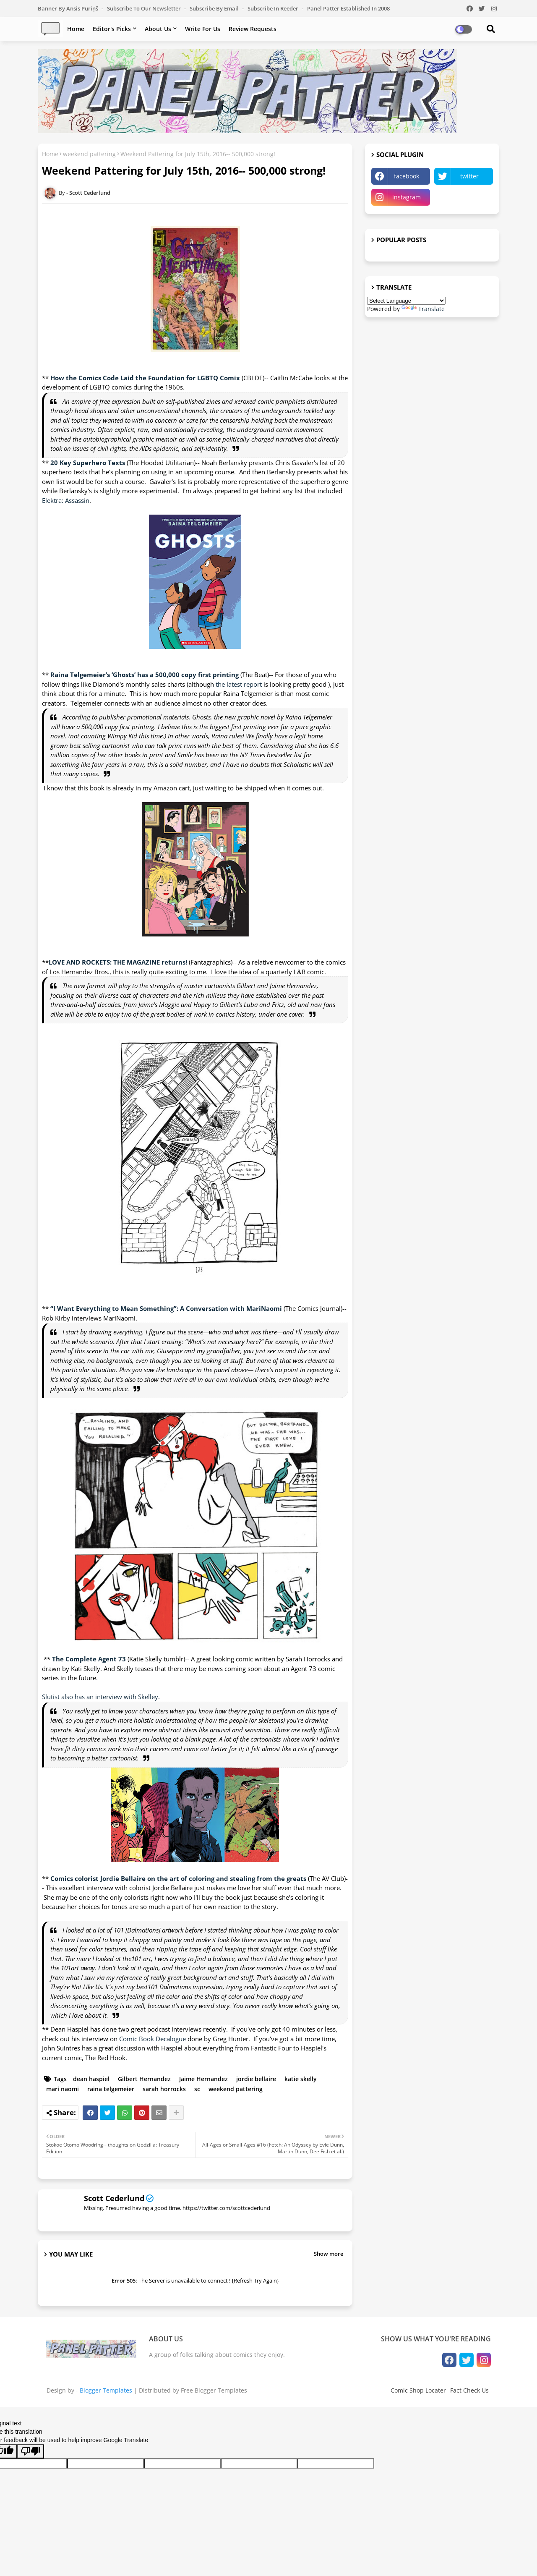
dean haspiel (91, 2079)
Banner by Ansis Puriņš (68, 8)
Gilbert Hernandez (144, 2079)
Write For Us (202, 29)
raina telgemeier (110, 2089)
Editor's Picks (112, 29)
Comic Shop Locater (418, 2390)
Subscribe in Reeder (274, 8)
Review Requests (252, 29)
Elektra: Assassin (65, 500)
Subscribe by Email (215, 8)
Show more (328, 2253)
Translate (423, 309)
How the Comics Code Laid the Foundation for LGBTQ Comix (145, 378)
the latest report (239, 684)
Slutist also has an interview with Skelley (100, 1696)
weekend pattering (89, 154)
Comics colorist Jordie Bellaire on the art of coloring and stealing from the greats (178, 1878)
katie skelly (300, 2079)
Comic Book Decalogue (152, 2039)
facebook (406, 176)
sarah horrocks (164, 2089)
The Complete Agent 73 (90, 1659)
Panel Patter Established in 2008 (348, 8)
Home (75, 29)
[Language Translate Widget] (406, 301)
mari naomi (62, 2089)
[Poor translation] (30, 2451)
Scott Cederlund (114, 2198)
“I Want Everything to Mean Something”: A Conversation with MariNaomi (167, 1308)
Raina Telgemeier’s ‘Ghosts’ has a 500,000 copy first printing (144, 674)
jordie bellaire (256, 2079)
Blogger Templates (106, 2390)
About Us (158, 29)
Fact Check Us (469, 2390)
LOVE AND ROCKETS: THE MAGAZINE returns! (118, 962)
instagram (406, 197)
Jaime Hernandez (203, 2079)
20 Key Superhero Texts (87, 462)
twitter (469, 176)
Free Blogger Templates (214, 2390)
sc (197, 2089)
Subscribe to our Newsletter (144, 8)
